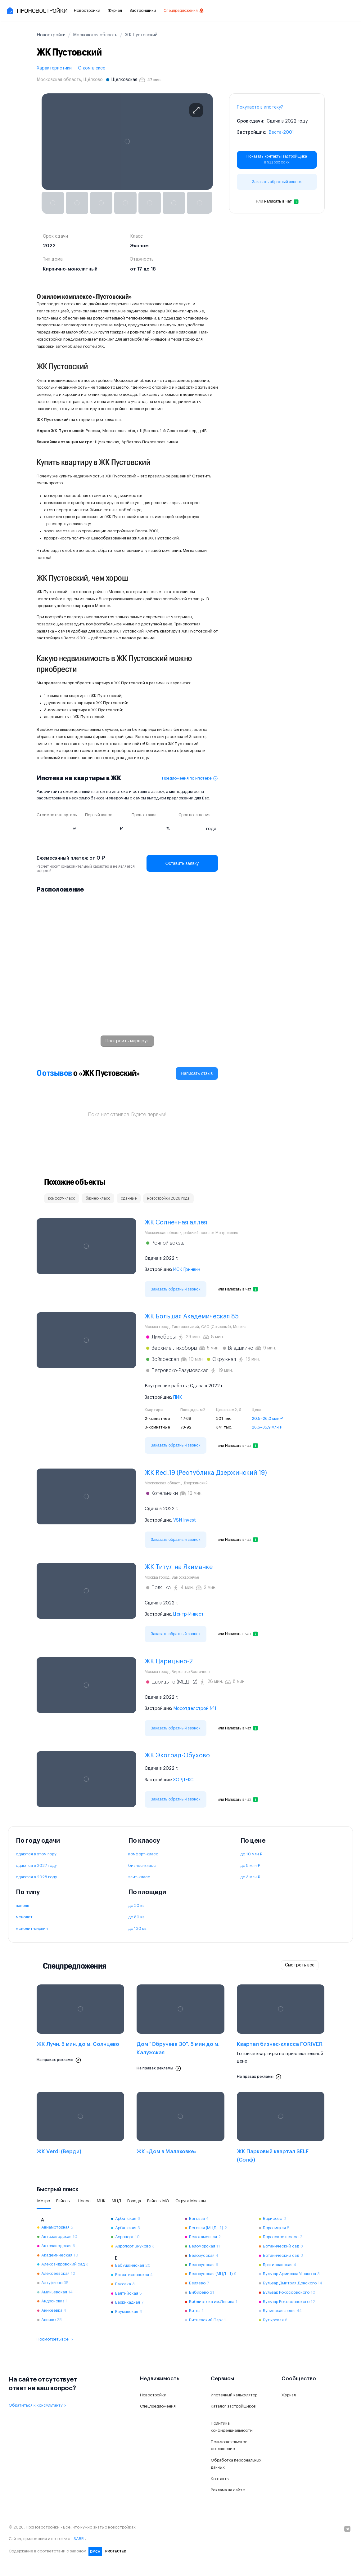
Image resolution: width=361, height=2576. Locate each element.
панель (22, 1905)
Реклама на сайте (228, 2490)
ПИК (177, 1397)
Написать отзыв (197, 1073)
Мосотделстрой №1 (194, 1708)
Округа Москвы (190, 2201)
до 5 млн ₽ (250, 1865)
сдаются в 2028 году (36, 1877)
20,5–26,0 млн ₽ (267, 1418)
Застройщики (142, 10)
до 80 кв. (137, 1917)
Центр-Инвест (188, 1614)
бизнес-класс (142, 1865)
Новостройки (87, 10)
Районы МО (158, 2201)
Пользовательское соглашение (229, 2445)
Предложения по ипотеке (190, 778)
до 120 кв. (137, 1928)
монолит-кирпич (32, 1928)
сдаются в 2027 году (36, 1865)
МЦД (116, 2201)
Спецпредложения (184, 10)
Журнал (115, 10)
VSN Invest (184, 1520)
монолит (24, 1917)
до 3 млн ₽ (250, 1877)
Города (134, 2201)
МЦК (101, 2201)
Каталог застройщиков (233, 2406)
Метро (43, 2201)
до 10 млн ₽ (251, 1854)
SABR (79, 2539)
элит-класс (139, 1877)
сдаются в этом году (36, 1854)
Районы (63, 2201)
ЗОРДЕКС (183, 1780)
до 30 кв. (137, 1905)
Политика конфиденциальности (232, 2426)
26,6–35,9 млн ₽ (267, 1427)
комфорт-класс (143, 1854)
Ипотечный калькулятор (234, 2395)
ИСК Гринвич (186, 1270)
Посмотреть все (56, 2339)
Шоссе (84, 2201)
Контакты (220, 2479)
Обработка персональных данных (236, 2463)
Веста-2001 (281, 132)
